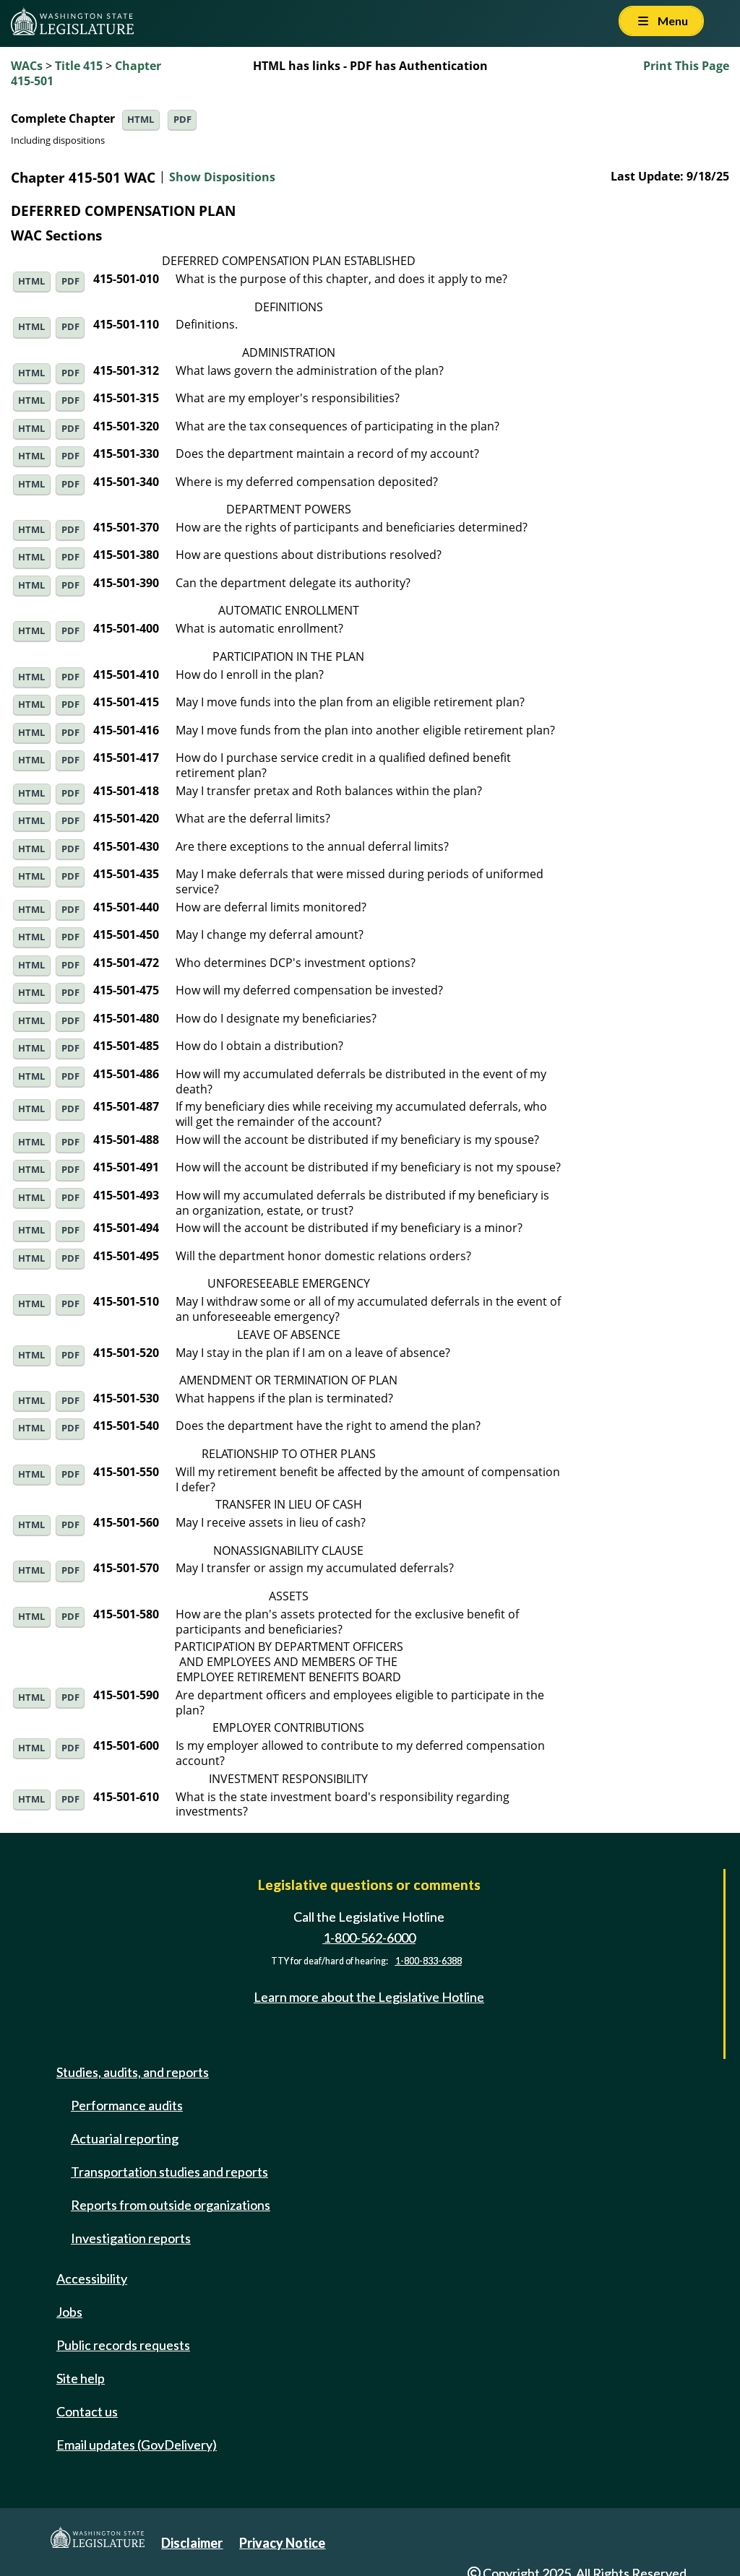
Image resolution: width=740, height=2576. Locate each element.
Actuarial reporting (124, 2138)
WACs (27, 66)
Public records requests (123, 2345)
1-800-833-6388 (428, 1961)
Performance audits (127, 2105)
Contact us (87, 2411)
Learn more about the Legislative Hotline (369, 1997)
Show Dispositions (222, 178)
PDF (182, 119)
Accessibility (91, 2278)
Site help (80, 2378)
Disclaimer (192, 2543)
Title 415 (79, 66)
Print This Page (686, 66)
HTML (140, 119)
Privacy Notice (282, 2543)
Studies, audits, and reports (132, 2072)
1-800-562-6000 (369, 1938)
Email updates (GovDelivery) (136, 2445)
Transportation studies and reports (169, 2172)
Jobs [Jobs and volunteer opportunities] (69, 2312)
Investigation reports (131, 2238)
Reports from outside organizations (170, 2205)
